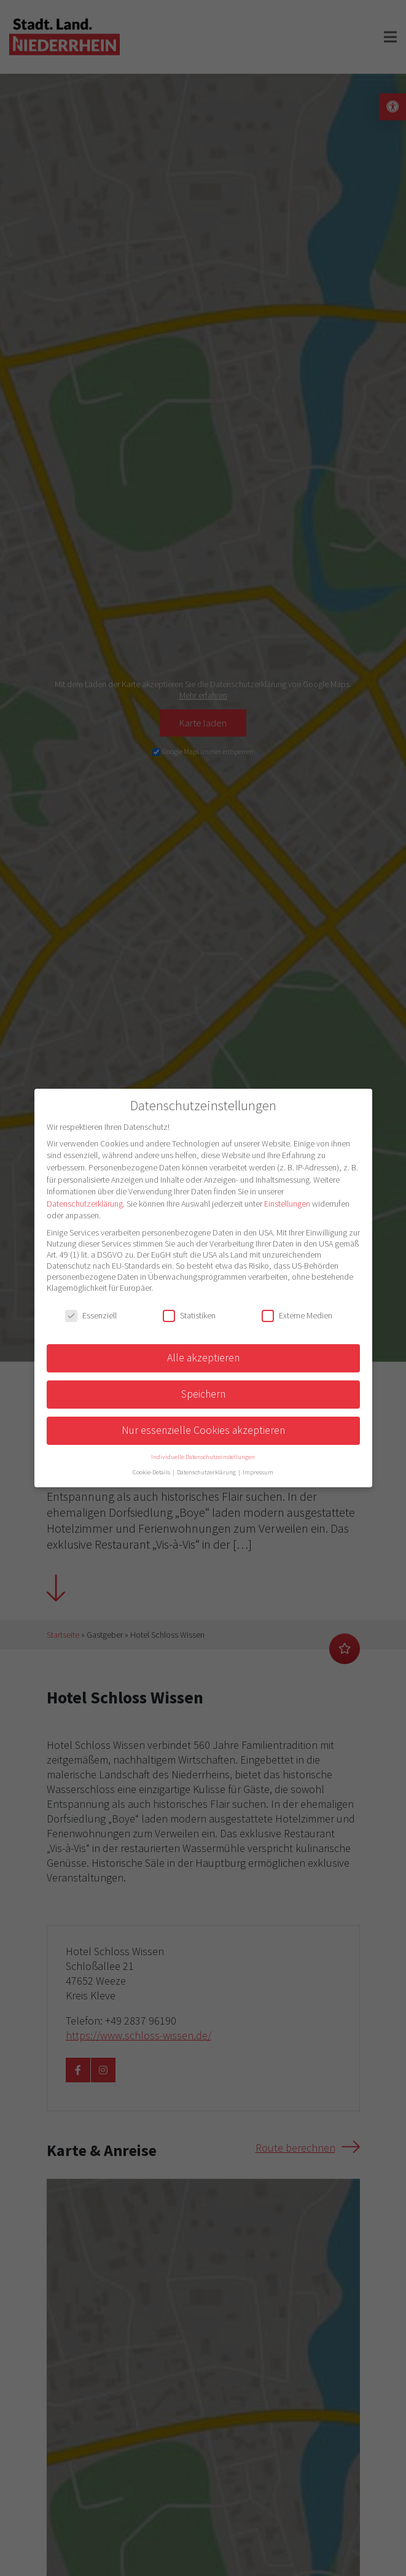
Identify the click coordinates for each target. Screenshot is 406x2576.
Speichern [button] (203, 1394)
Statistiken (189, 1315)
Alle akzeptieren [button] (203, 1357)
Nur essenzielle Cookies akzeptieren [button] (203, 1430)
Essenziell (91, 1315)
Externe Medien (297, 1315)
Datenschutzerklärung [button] (207, 1472)
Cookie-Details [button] (152, 1472)
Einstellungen (287, 1203)
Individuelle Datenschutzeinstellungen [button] (203, 1457)
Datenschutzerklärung (85, 1203)
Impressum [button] (258, 1472)
